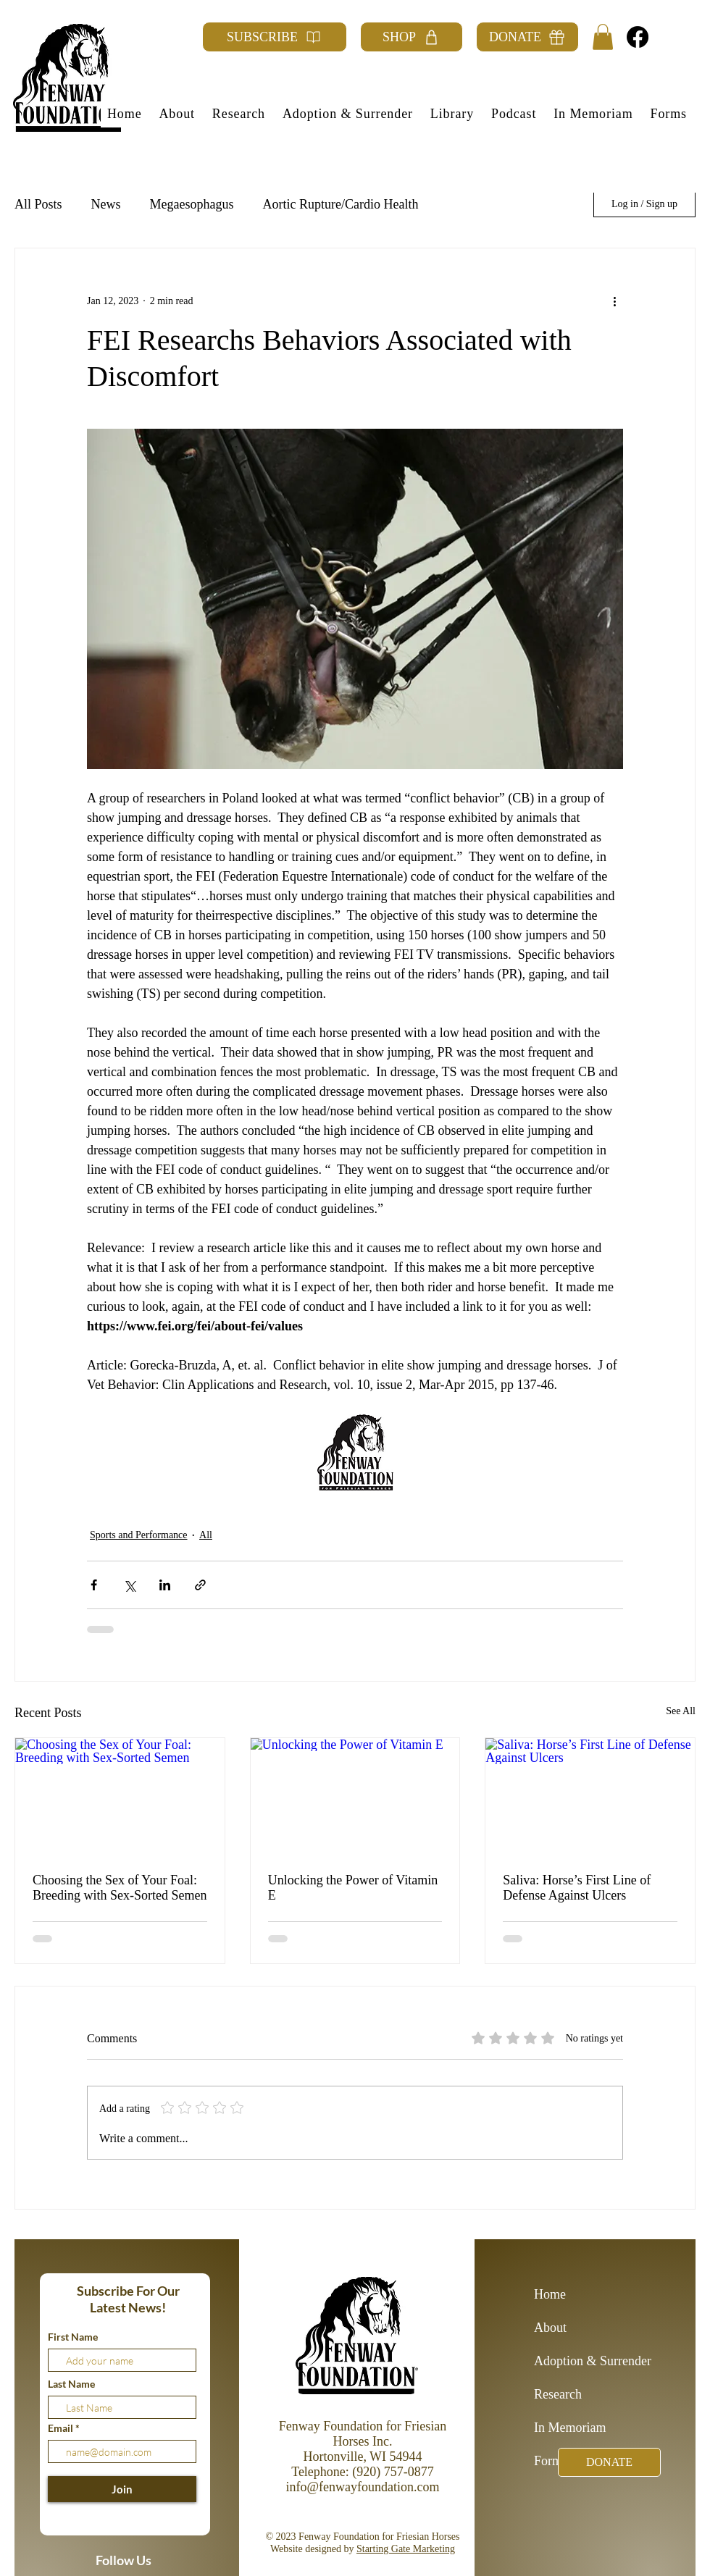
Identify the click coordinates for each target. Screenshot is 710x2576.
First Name (73, 2337)
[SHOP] (411, 37)
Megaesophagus (192, 204)
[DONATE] (527, 37)
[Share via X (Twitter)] (129, 1585)
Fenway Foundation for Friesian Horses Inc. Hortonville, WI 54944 (362, 2441)
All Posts (38, 204)
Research (558, 2394)
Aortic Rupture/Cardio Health (341, 204)
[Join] (122, 2489)
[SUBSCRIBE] (274, 37)
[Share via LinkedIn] (165, 1585)
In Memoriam (570, 2427)
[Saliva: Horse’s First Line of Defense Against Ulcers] (590, 1796)
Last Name (71, 2384)
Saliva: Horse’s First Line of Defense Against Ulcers (577, 1887)
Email (61, 2428)
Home (550, 2294)
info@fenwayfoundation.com (362, 2487)
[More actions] (614, 300)
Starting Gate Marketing (405, 2548)
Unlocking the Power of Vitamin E (353, 1887)
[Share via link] (200, 1585)
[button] (603, 37)
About (550, 2327)
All (205, 1535)
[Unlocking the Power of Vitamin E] (355, 1796)
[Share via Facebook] (94, 1585)
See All (681, 1711)
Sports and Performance (139, 1535)
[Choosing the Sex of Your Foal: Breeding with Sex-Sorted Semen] (120, 1796)
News (106, 204)
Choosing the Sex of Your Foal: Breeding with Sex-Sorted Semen (119, 1887)
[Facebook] (637, 37)
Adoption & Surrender (585, 2361)
